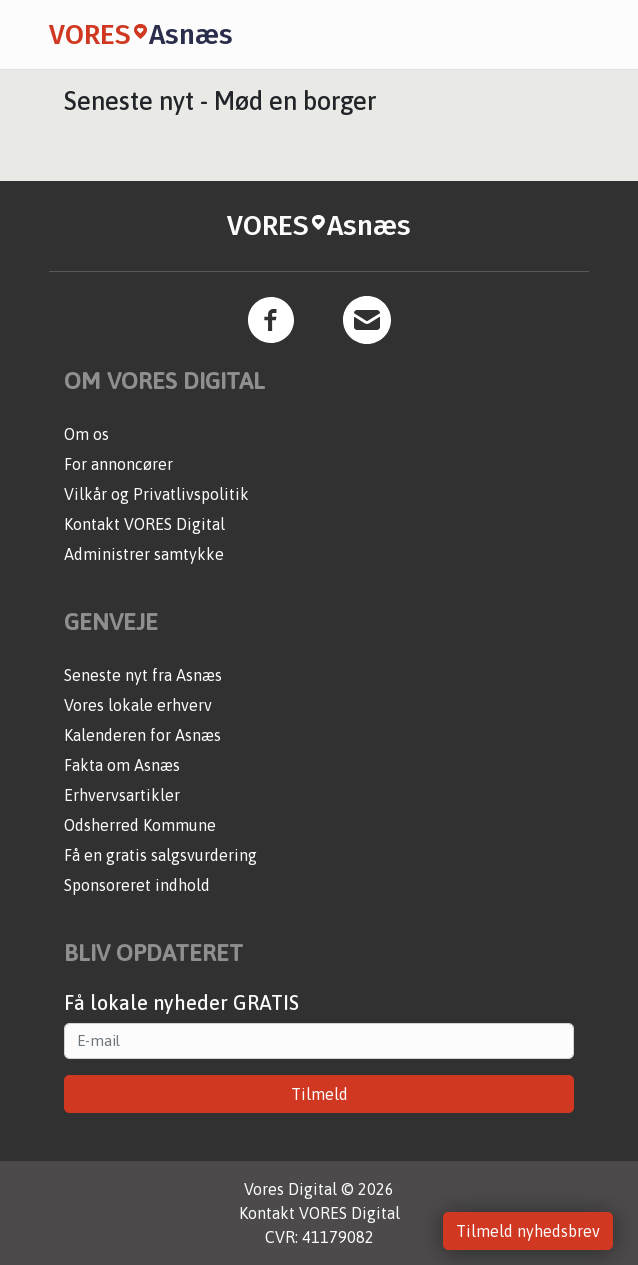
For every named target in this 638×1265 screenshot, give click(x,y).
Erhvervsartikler (122, 795)
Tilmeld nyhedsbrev (528, 1231)
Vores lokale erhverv (138, 705)
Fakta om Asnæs (122, 765)
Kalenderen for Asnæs (142, 735)
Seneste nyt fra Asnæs (143, 675)
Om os (86, 434)
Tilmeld (319, 1094)
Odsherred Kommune (140, 825)
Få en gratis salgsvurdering (160, 855)
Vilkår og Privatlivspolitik (156, 494)
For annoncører (118, 464)
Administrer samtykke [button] (144, 554)
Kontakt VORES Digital (144, 524)
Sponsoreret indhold (137, 885)
